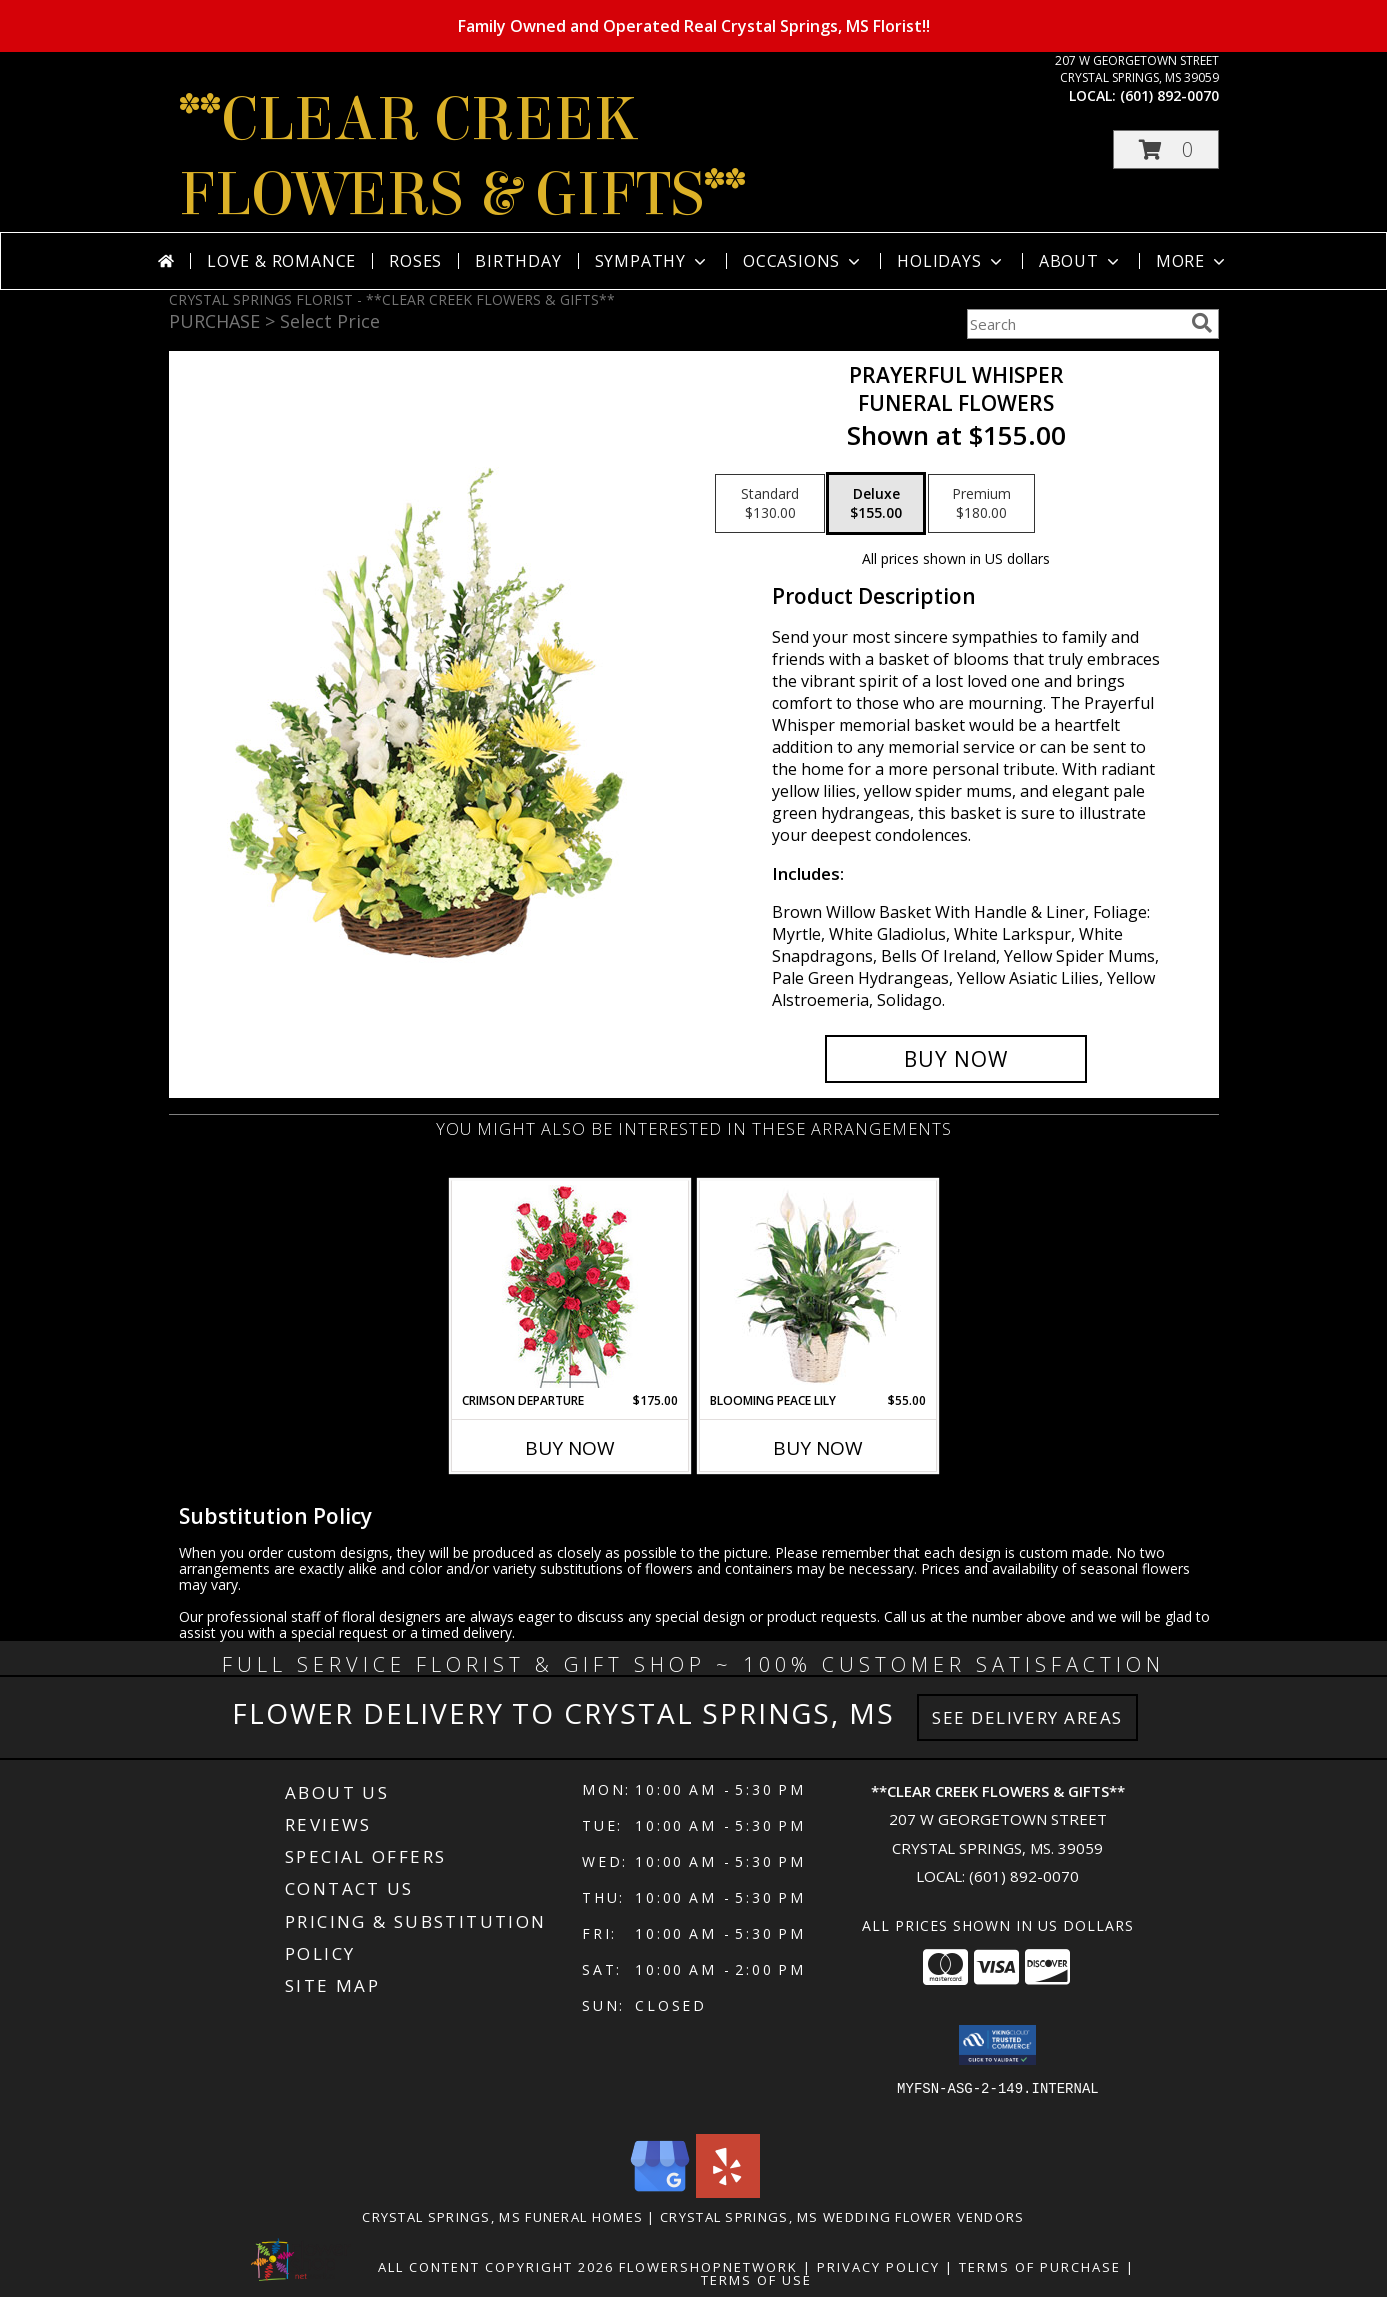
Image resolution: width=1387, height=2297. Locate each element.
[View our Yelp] (728, 2192)
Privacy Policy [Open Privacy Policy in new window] (878, 2267)
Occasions (803, 261)
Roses (415, 261)
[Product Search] (1075, 324)
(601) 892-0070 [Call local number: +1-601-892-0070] (1169, 95)
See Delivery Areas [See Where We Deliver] (1027, 1717)
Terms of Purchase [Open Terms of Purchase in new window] (1040, 2267)
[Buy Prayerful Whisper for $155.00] (956, 1059)
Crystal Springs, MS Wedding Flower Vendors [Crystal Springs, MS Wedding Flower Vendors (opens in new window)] (842, 2217)
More (1192, 261)
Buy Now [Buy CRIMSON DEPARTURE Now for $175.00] (570, 1448)
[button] (1166, 149)
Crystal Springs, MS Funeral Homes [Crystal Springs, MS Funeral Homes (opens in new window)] (502, 2217)
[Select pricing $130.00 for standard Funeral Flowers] (770, 504)
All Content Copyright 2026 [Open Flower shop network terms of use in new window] (496, 2267)
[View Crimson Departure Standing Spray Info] (569, 1286)
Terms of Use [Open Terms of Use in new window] (756, 2280)
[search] (1202, 323)
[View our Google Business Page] (660, 2192)
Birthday (518, 261)
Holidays (951, 261)
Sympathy (652, 261)
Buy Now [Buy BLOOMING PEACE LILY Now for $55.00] (818, 1448)
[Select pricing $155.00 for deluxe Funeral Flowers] (876, 504)
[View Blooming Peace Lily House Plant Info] (817, 1286)
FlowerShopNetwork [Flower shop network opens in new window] (708, 2267)
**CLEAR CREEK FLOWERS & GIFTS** (462, 157)
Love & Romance (281, 261)
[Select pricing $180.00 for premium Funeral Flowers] (981, 504)
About (1081, 261)
